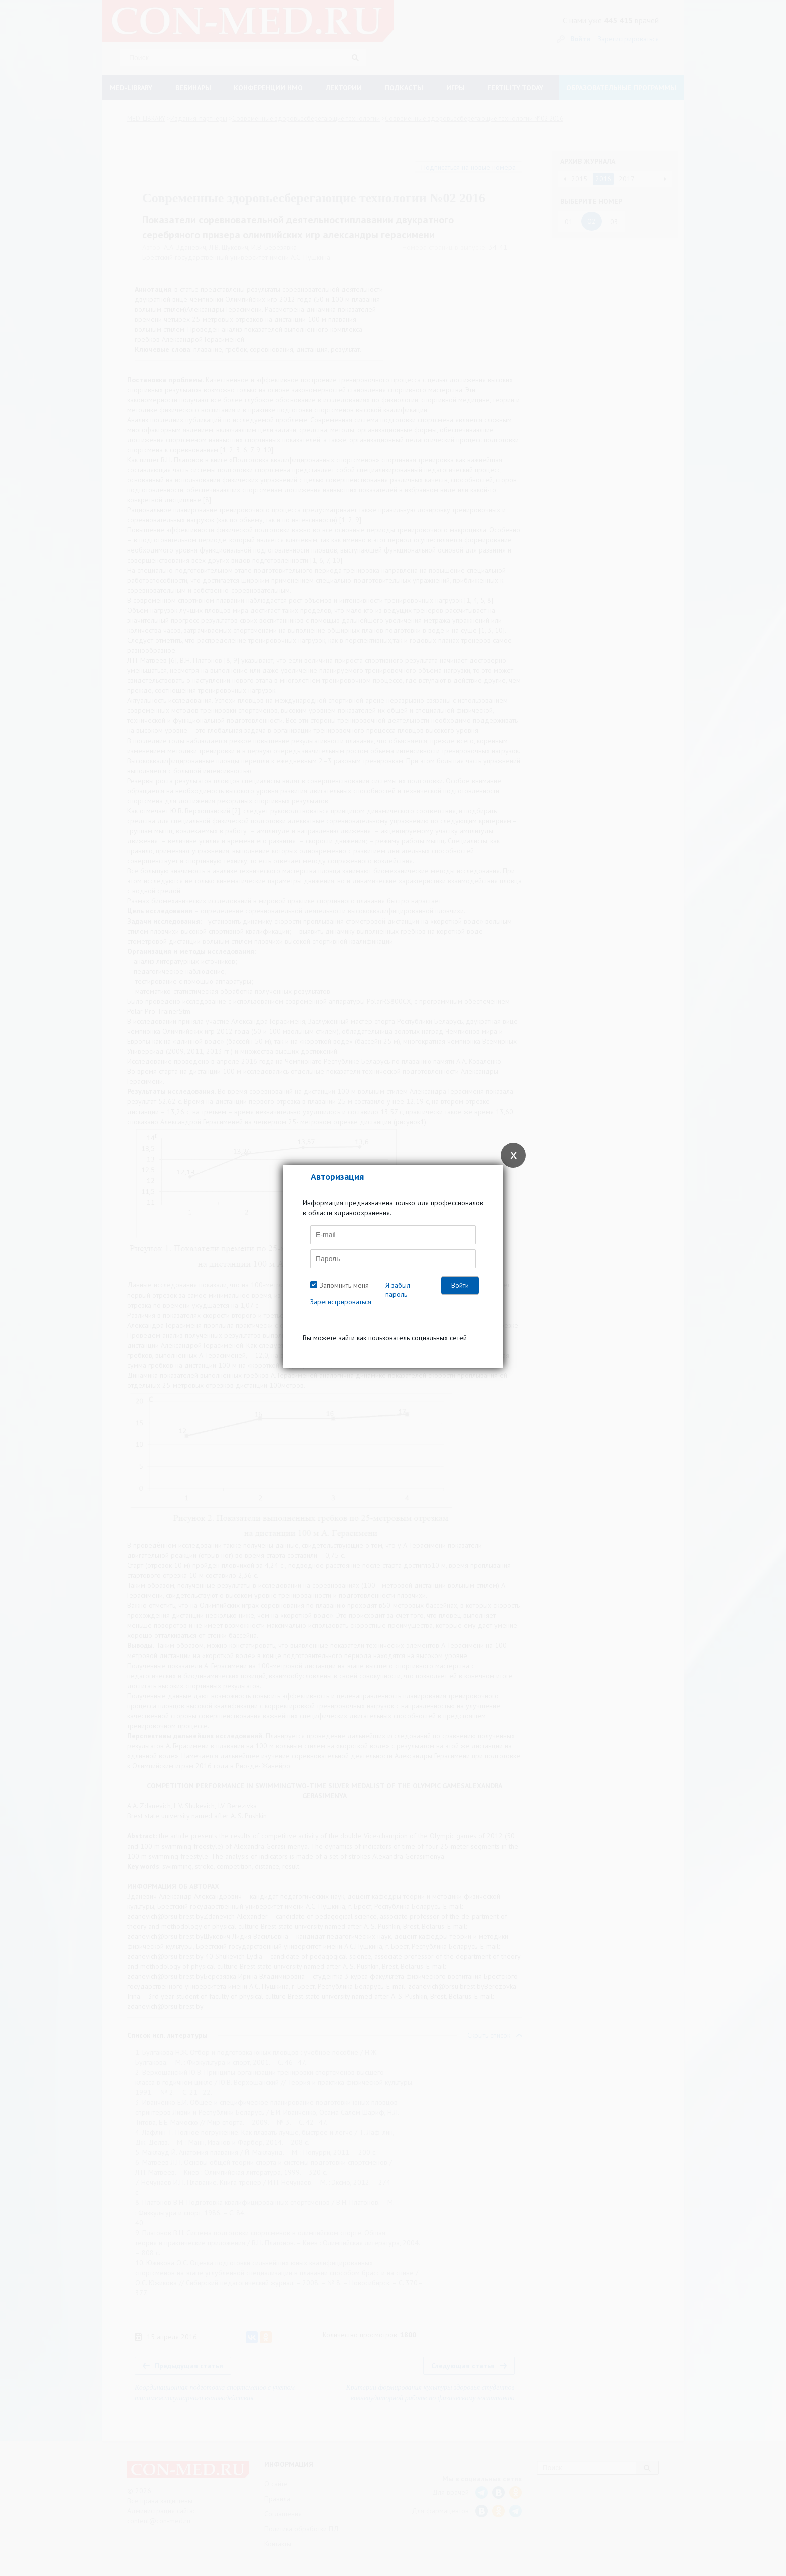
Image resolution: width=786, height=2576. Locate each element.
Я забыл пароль (397, 1290)
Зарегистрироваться (340, 1301)
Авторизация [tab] (337, 1176)
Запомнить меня (344, 1285)
